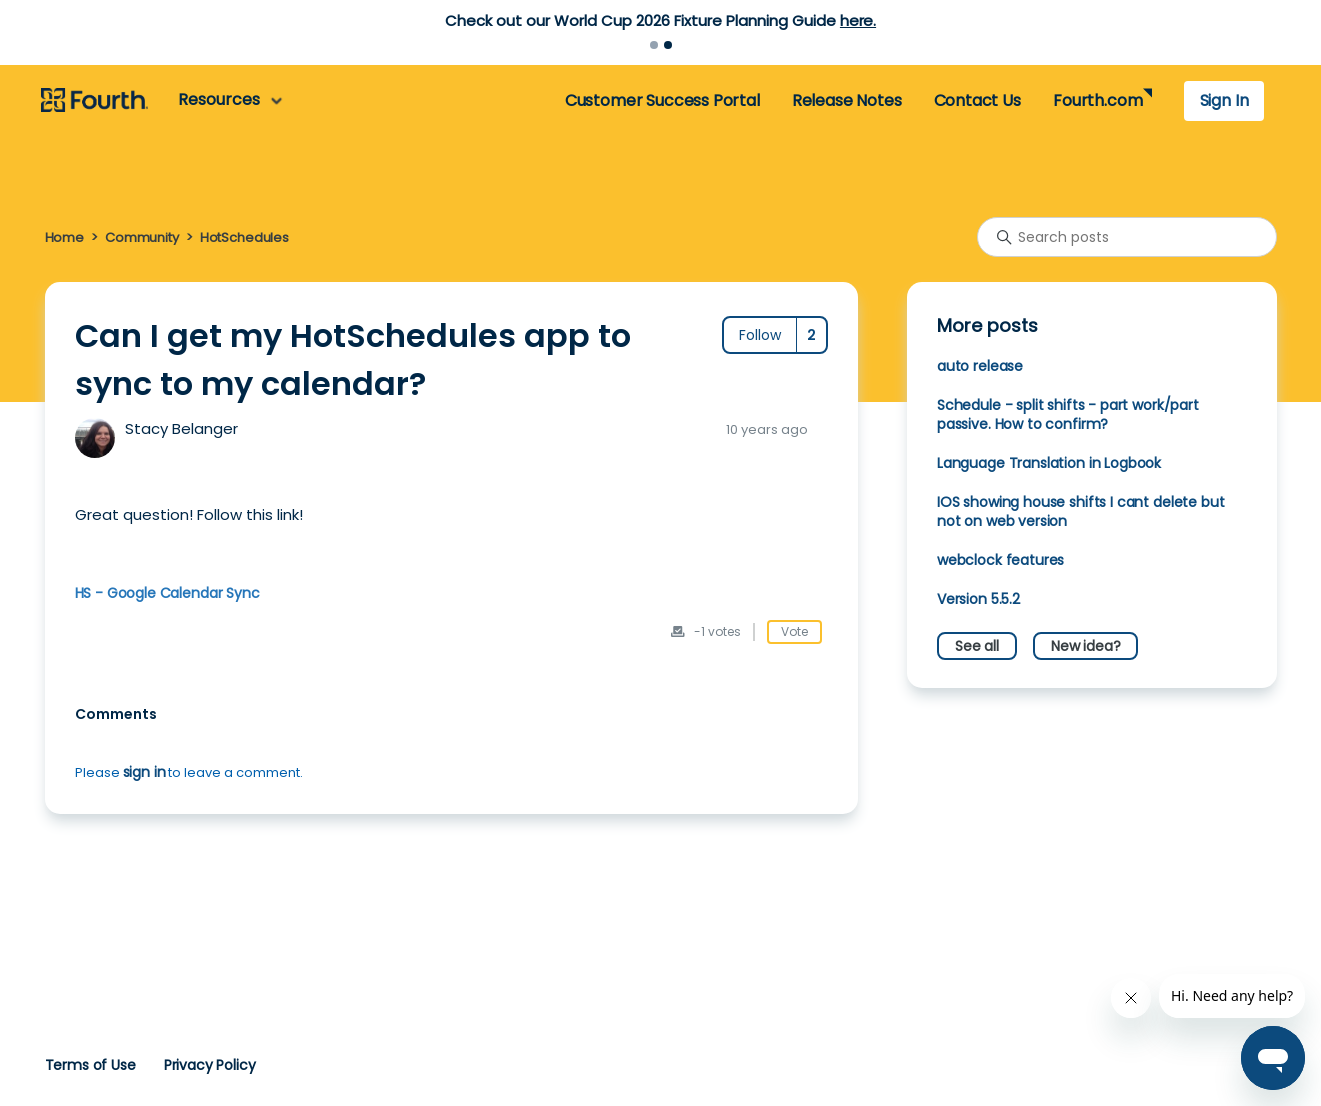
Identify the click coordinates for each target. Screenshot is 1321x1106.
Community (142, 237)
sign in (144, 772)
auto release (980, 366)
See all (977, 646)
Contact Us (977, 100)
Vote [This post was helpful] (794, 631)
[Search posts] (1127, 237)
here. (858, 20)
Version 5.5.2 (978, 599)
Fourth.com (1097, 100)
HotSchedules (244, 237)
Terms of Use (90, 1065)
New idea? (1086, 646)
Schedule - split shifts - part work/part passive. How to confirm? (1068, 414)
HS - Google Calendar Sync (167, 593)
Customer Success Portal (662, 100)
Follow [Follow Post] (760, 335)
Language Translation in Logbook (1049, 463)
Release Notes (847, 100)
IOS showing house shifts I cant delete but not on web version (1081, 511)
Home (64, 237)
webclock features (1000, 560)
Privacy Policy (210, 1065)
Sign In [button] (1224, 100)
